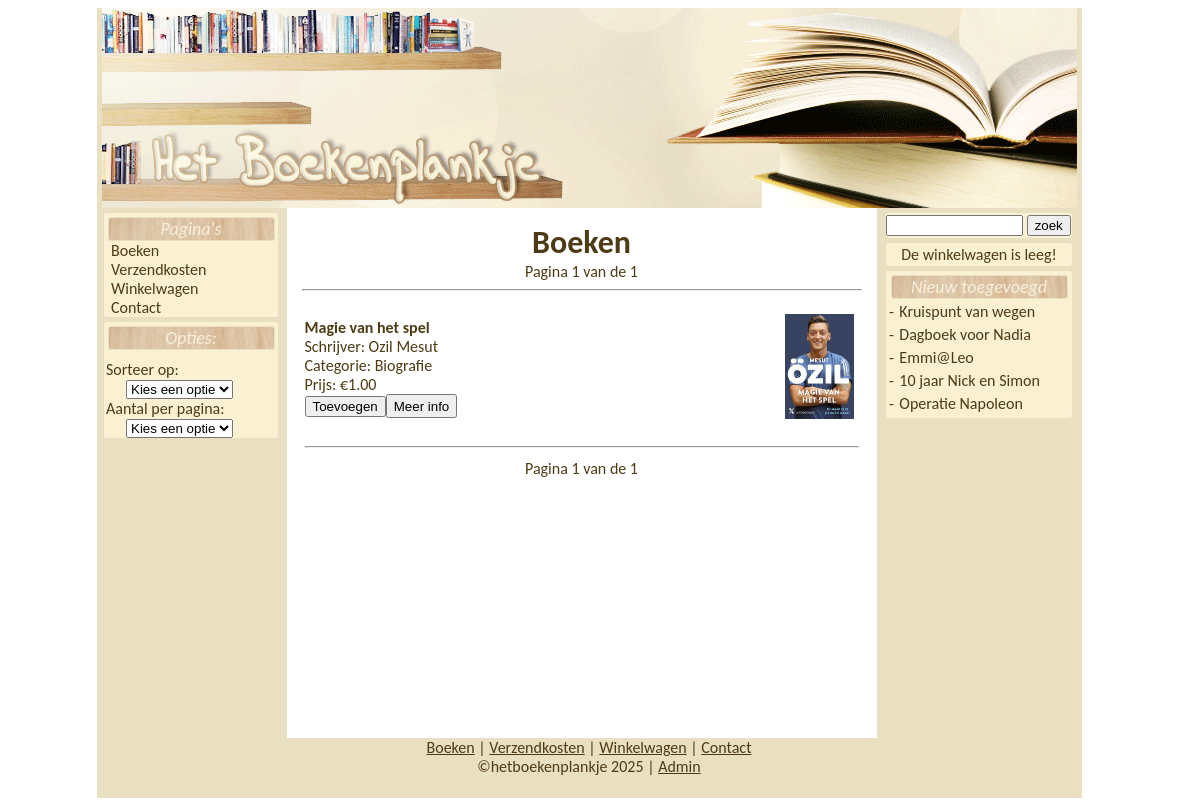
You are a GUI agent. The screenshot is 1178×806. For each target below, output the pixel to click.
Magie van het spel (367, 327)
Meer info (422, 406)
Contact (136, 307)
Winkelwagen (154, 288)
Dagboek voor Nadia (965, 334)
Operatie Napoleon (961, 403)
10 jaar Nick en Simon (969, 380)
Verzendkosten (158, 269)
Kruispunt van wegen (967, 311)
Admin (679, 766)
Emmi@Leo (936, 357)
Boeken (135, 250)
